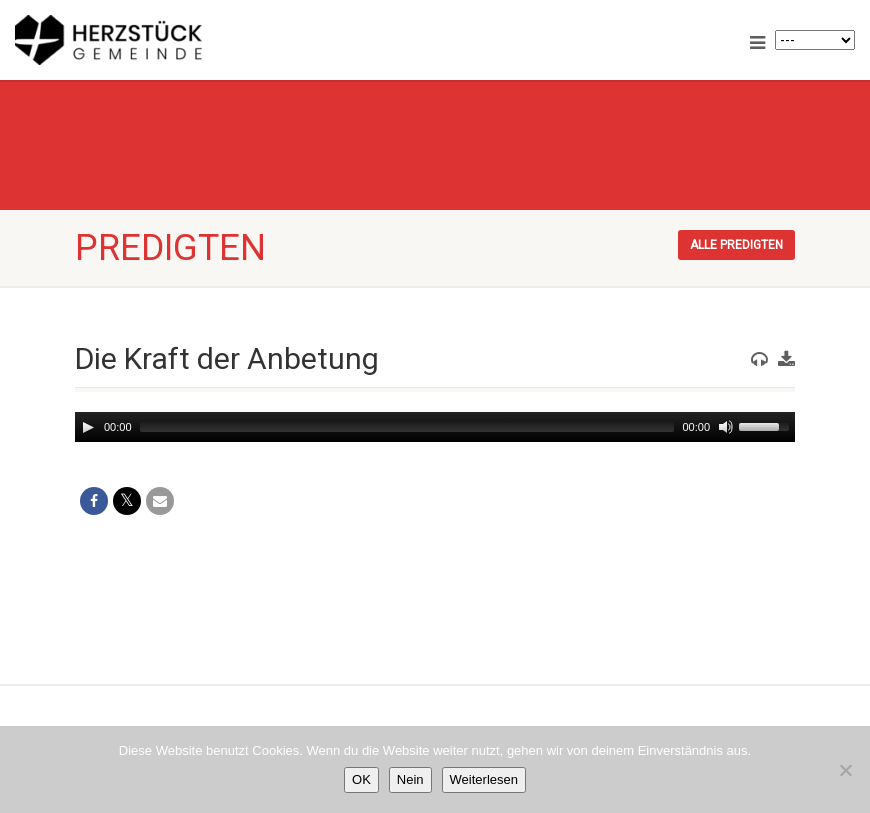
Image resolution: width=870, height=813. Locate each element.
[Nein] (845, 770)
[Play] (88, 427)
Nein (410, 779)
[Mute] (726, 427)
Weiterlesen (484, 779)
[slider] (407, 427)
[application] (435, 427)
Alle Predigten (736, 245)
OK (361, 779)
